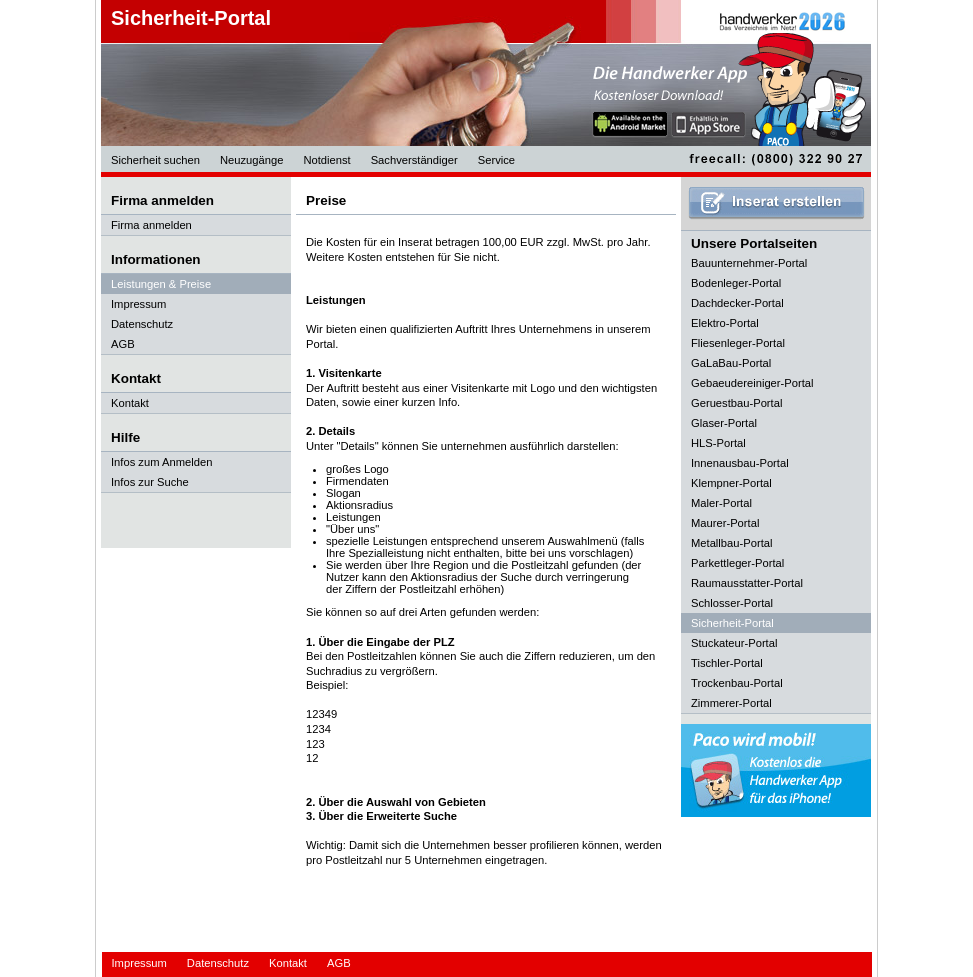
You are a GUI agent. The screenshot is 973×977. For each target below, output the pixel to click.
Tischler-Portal (727, 663)
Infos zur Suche (150, 482)
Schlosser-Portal (732, 603)
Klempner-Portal (731, 483)
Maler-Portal (721, 503)
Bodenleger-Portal (736, 283)
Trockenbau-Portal (737, 683)
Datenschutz (142, 324)
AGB (123, 344)
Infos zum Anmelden (161, 462)
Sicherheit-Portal (191, 18)
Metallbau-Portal (731, 543)
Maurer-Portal (725, 523)
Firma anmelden (151, 225)
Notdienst (326, 160)
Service (496, 160)
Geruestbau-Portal (736, 403)
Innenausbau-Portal (740, 463)
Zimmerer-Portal (731, 703)
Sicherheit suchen (155, 160)
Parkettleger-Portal (737, 563)
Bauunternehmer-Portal (749, 263)
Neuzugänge (251, 160)
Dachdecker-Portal (737, 303)
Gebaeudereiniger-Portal (752, 383)
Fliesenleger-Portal (738, 343)
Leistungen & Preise (161, 284)
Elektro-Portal (725, 323)
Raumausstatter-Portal (747, 583)
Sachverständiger (414, 160)
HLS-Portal (718, 443)
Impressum (138, 304)
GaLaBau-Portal (731, 363)
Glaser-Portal (724, 423)
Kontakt (130, 403)
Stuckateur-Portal (734, 643)
